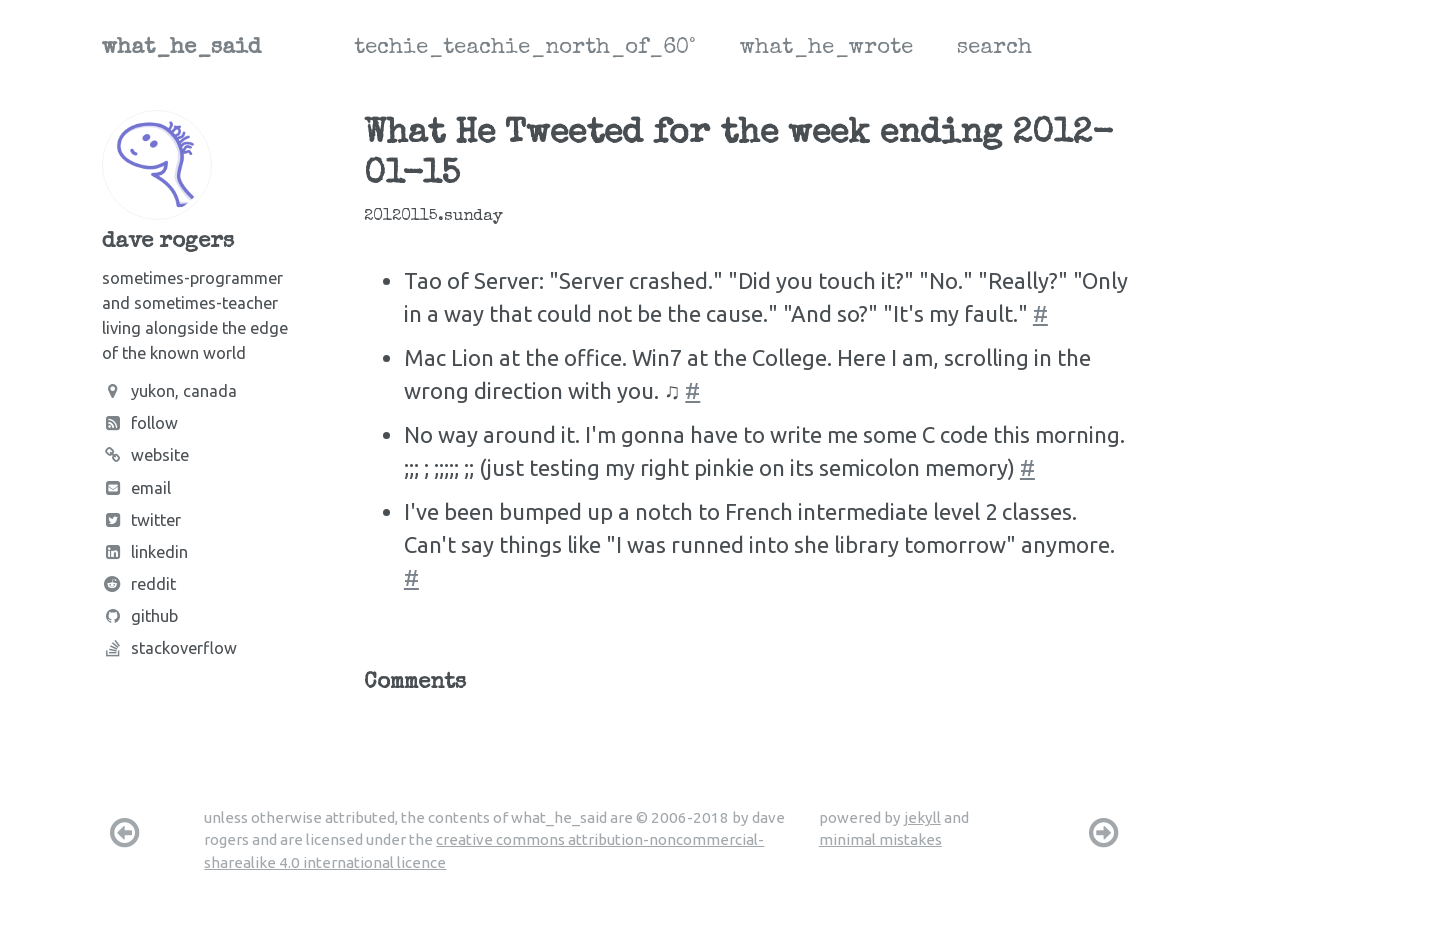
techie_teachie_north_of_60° (525, 49)
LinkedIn (145, 552)
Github (140, 616)
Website (145, 455)
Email (136, 488)
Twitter (141, 520)
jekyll (922, 817)
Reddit (139, 584)
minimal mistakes (880, 839)
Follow (140, 423)
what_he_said (181, 49)
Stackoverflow (169, 648)
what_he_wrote (826, 49)
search (994, 49)
